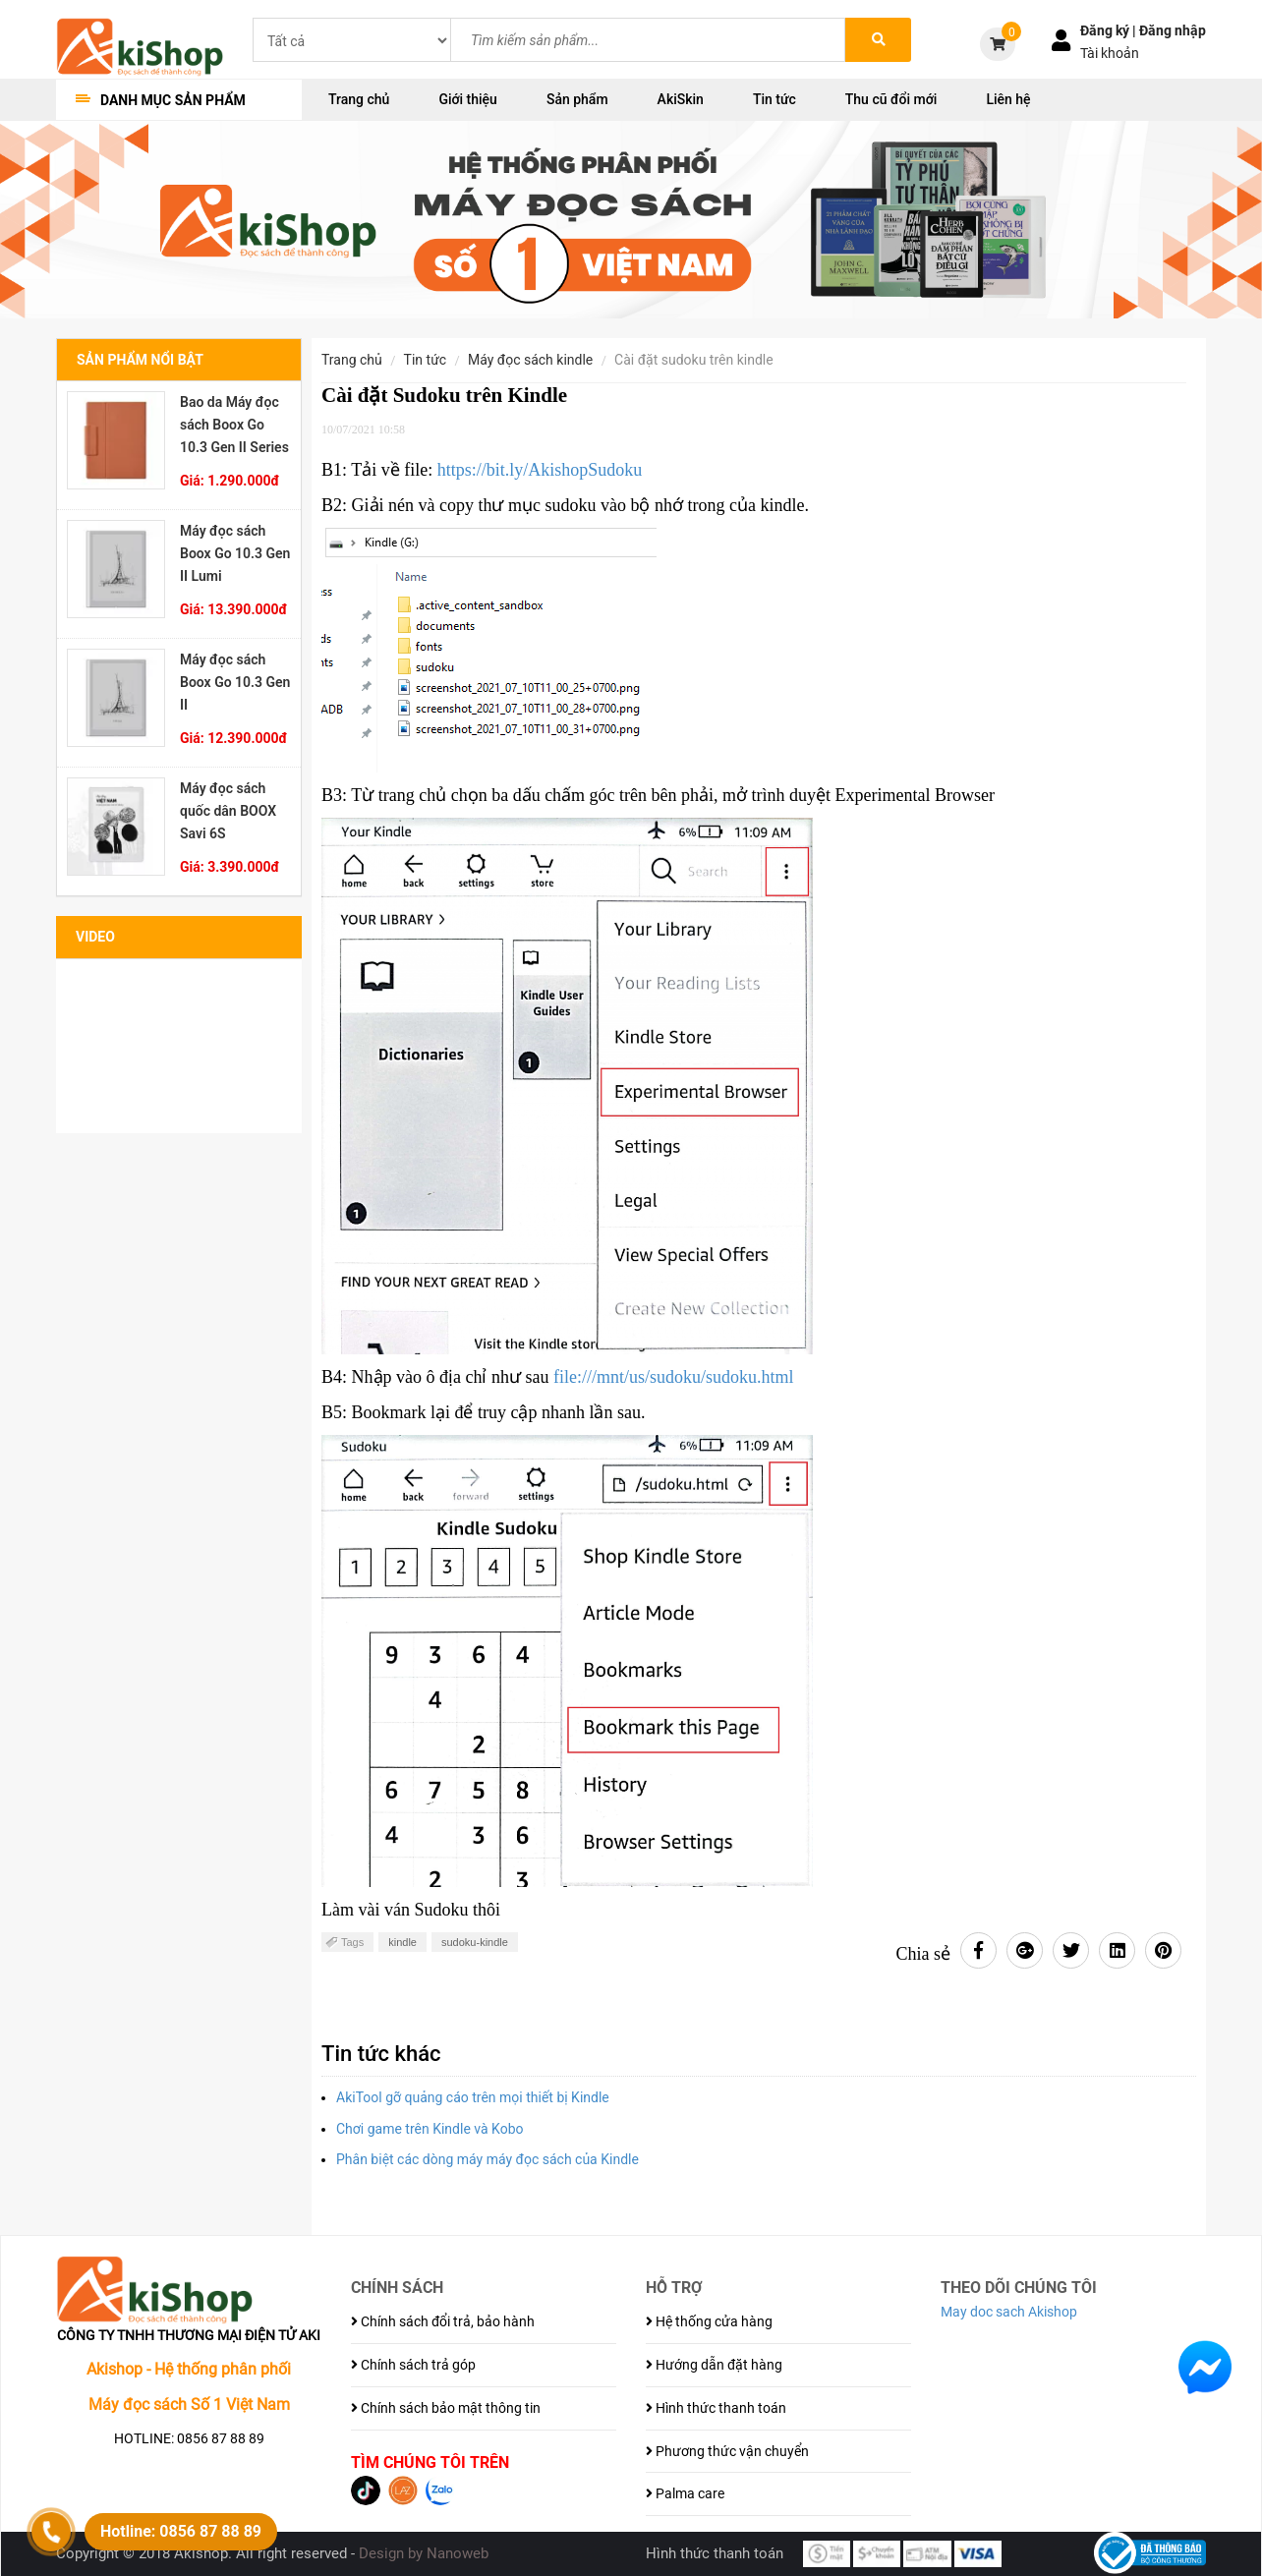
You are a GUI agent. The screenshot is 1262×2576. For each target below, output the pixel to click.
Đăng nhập (1172, 30)
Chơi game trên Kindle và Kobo (430, 2129)
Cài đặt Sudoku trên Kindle (694, 360)
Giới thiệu (467, 99)
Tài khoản (1109, 53)
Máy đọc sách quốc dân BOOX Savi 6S (228, 810)
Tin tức (774, 99)
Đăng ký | (1109, 30)
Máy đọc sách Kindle (530, 360)
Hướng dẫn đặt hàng (714, 2365)
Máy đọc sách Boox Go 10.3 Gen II (235, 682)
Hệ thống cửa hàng (709, 2321)
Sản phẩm (577, 99)
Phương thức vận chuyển (727, 2451)
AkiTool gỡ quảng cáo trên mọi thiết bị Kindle (472, 2097)
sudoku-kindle (474, 1942)
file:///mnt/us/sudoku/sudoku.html (673, 1377)
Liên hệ (1008, 99)
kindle (402, 1942)
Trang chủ (358, 99)
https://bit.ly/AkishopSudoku (540, 470)
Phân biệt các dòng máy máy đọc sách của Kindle (489, 2159)
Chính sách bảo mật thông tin (446, 2408)
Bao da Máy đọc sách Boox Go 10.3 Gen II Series (234, 424)
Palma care (685, 2493)
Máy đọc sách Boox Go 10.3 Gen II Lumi (235, 553)
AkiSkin (681, 99)
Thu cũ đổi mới (891, 99)
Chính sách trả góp (413, 2365)
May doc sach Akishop (1009, 2311)
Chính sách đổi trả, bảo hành (443, 2321)
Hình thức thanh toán (716, 2408)
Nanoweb (457, 2553)
